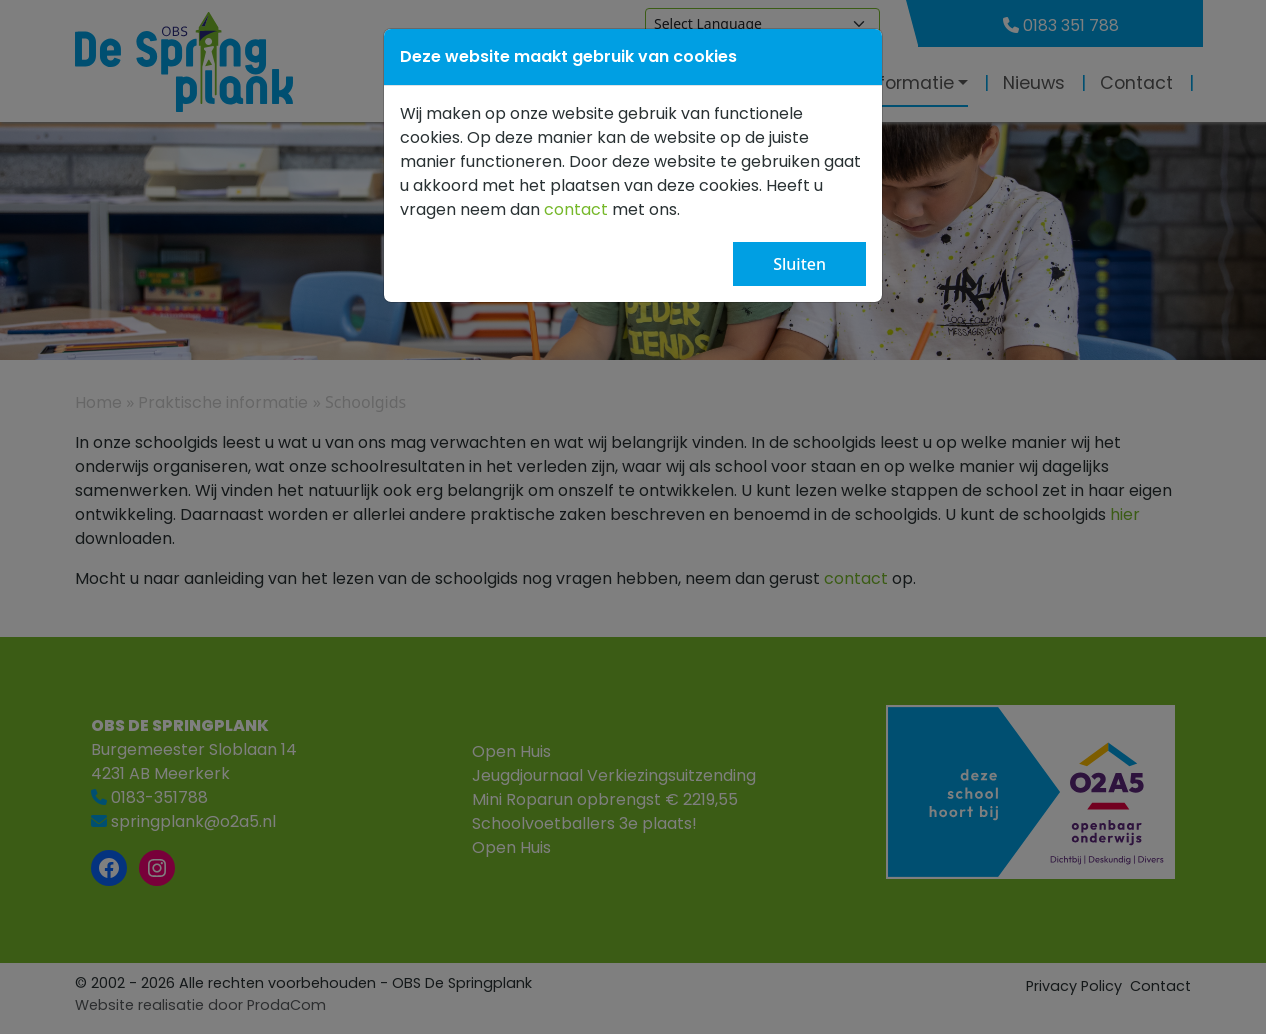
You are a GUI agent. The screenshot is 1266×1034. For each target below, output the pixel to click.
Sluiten (799, 264)
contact (576, 209)
